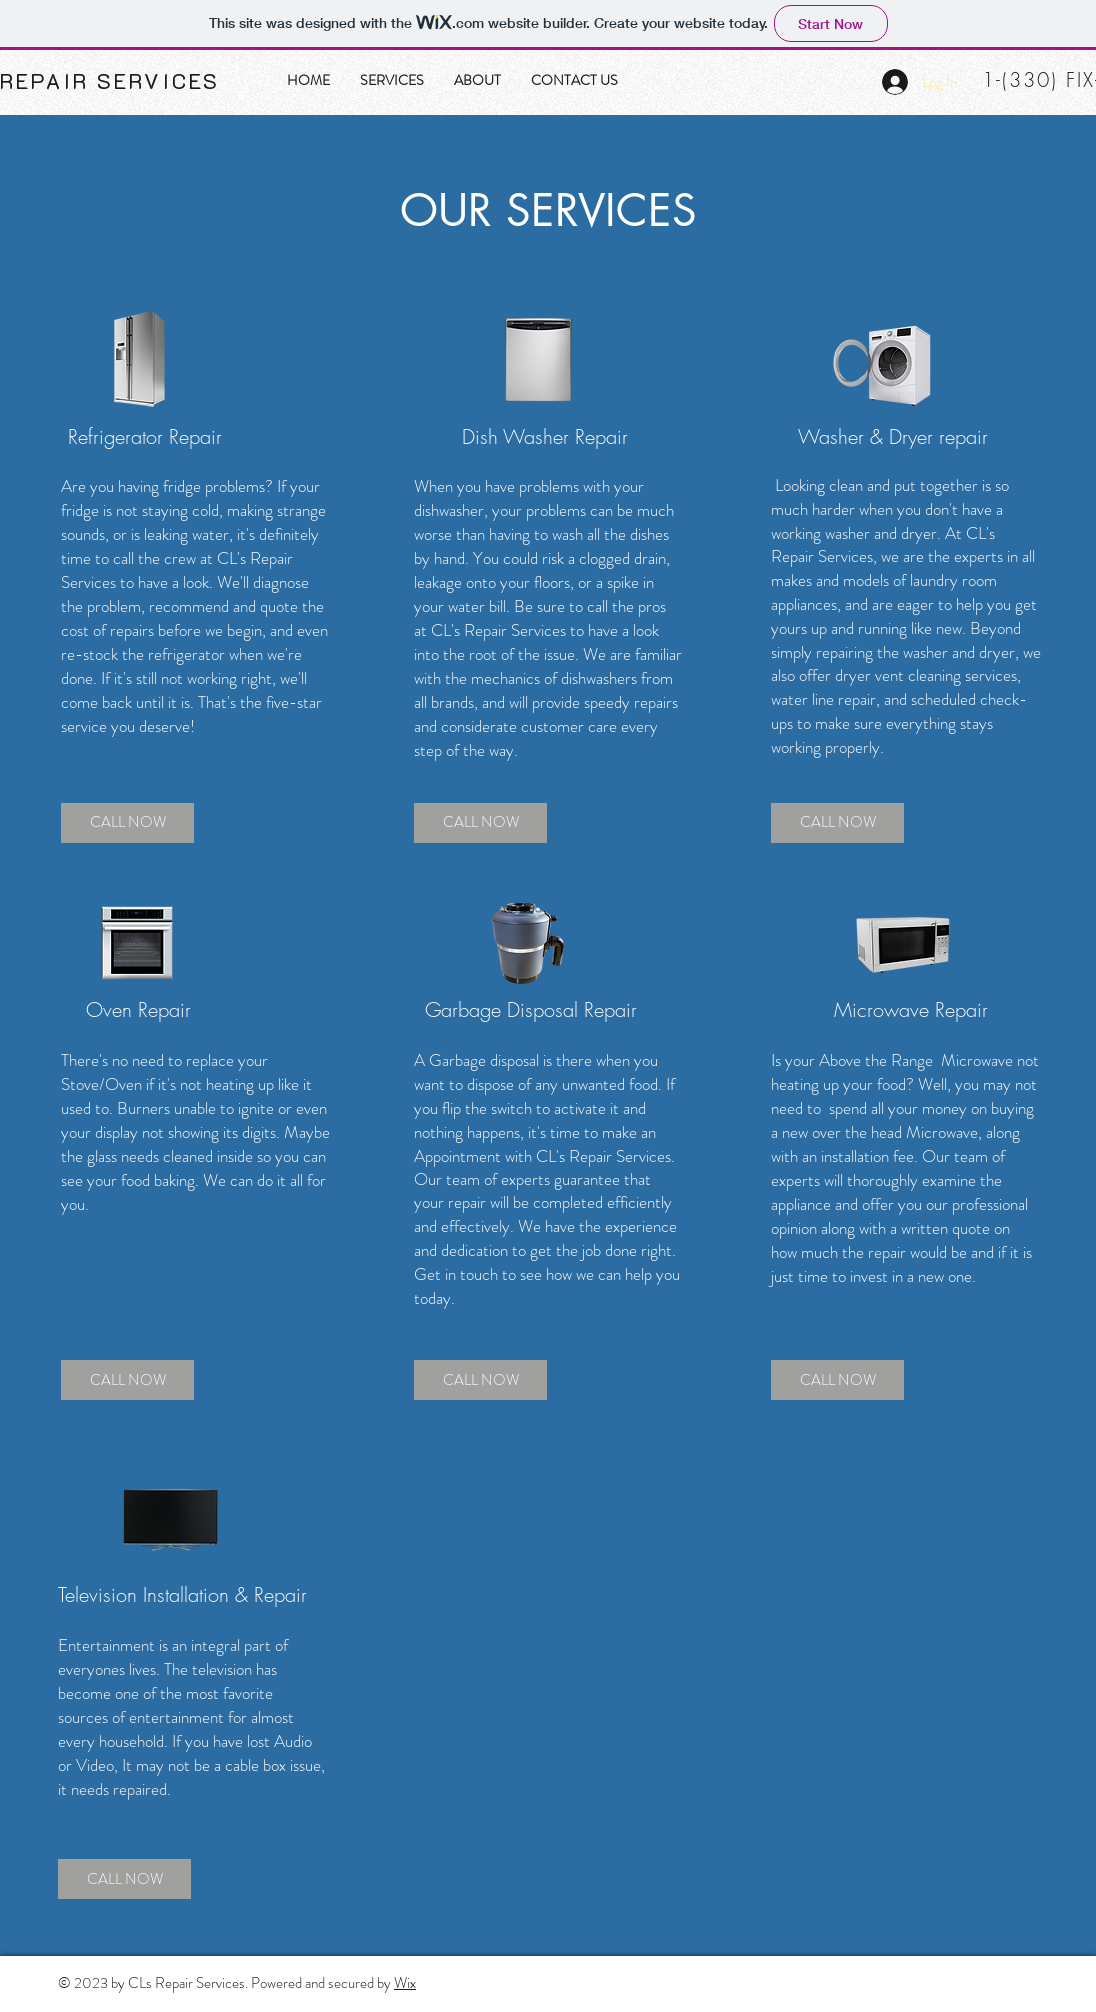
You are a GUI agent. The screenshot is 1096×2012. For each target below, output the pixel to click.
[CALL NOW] (127, 823)
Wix (405, 1983)
